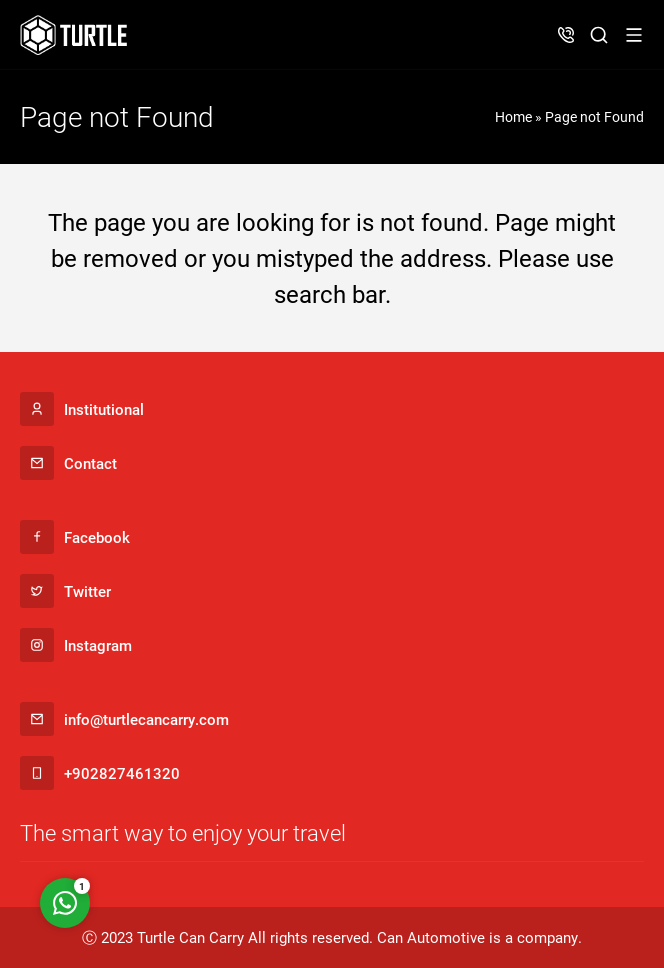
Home (513, 116)
